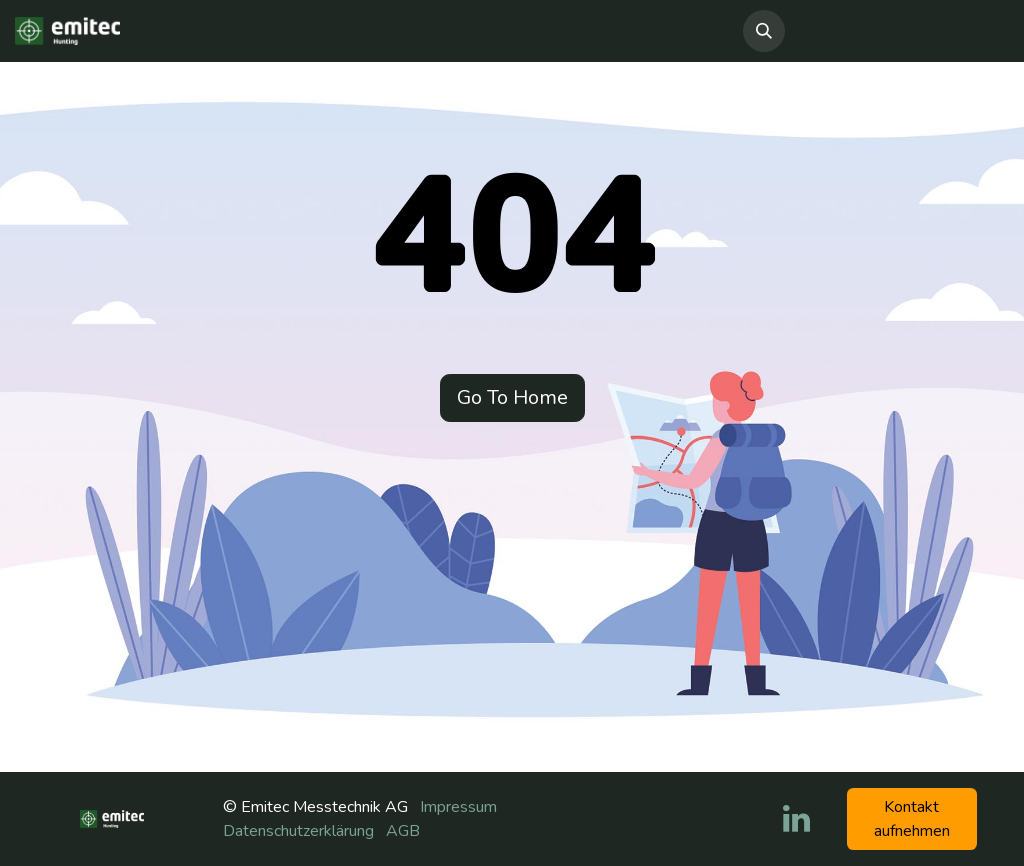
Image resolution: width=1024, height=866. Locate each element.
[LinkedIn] (796, 819)
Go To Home (512, 397)
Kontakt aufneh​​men (912, 819)
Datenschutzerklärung (298, 831)
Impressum (458, 807)
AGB (403, 831)
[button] (764, 31)
